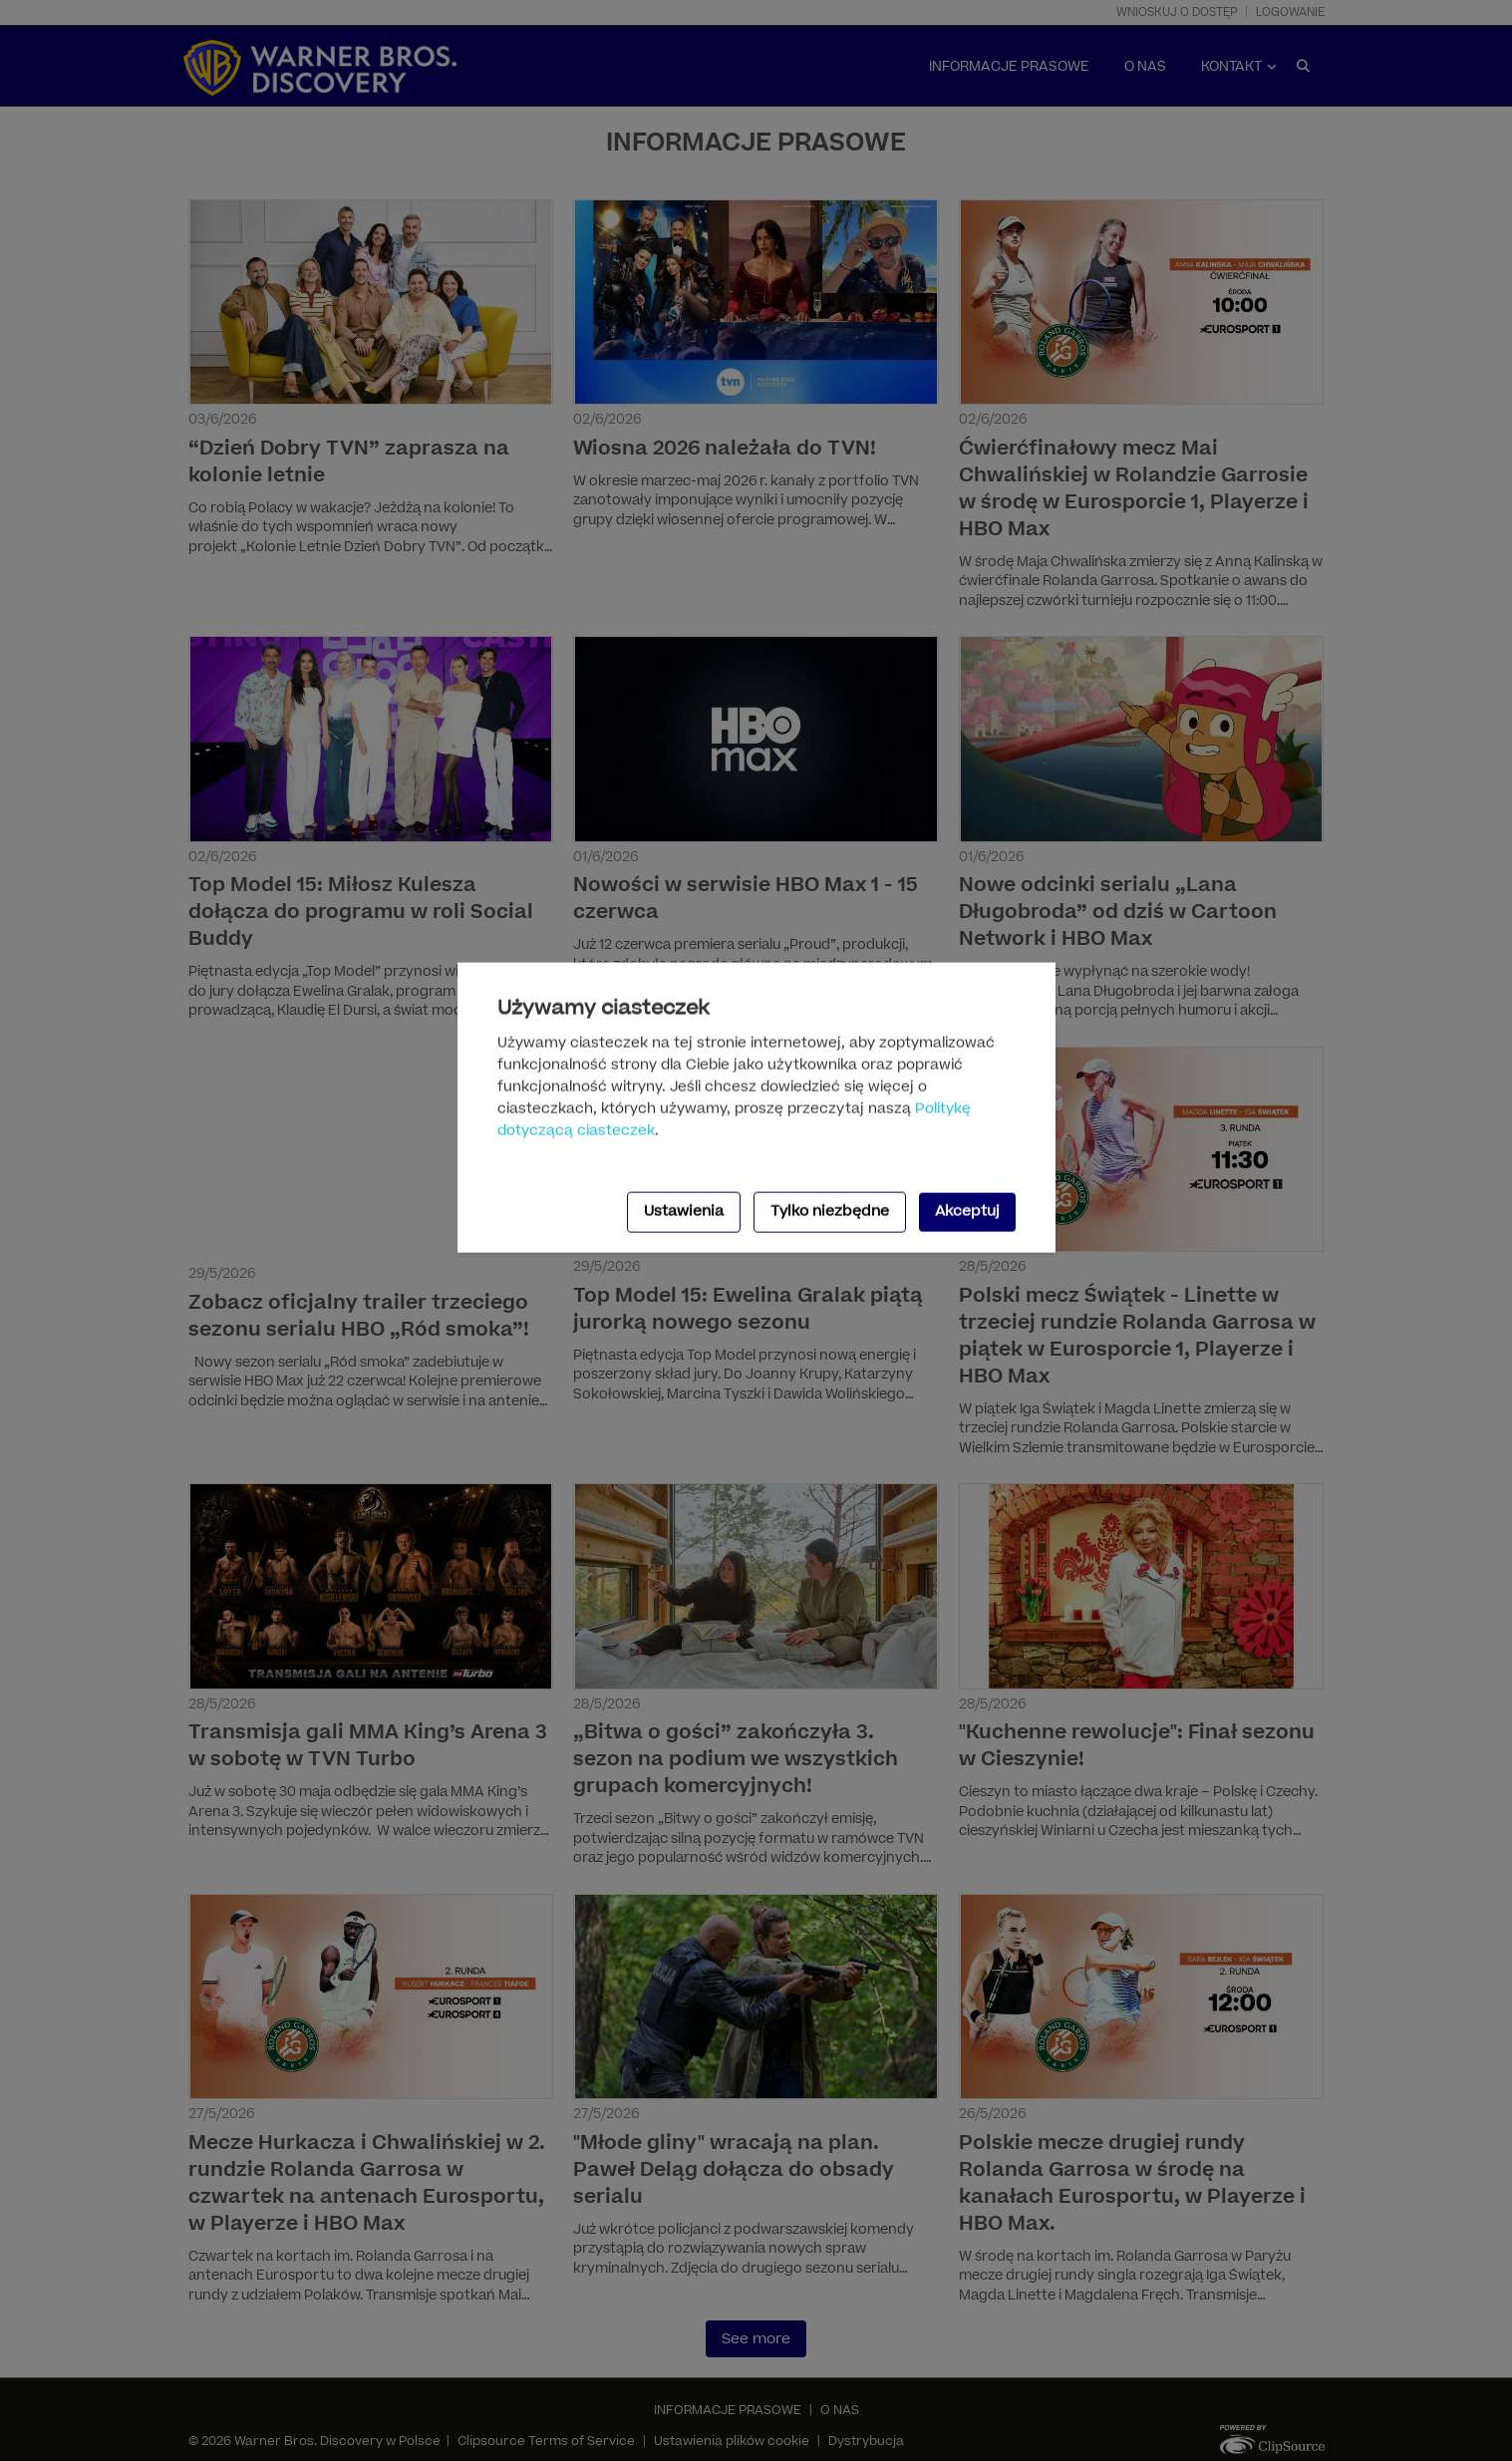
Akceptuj (967, 1211)
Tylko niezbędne (829, 1211)
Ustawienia (684, 1211)
